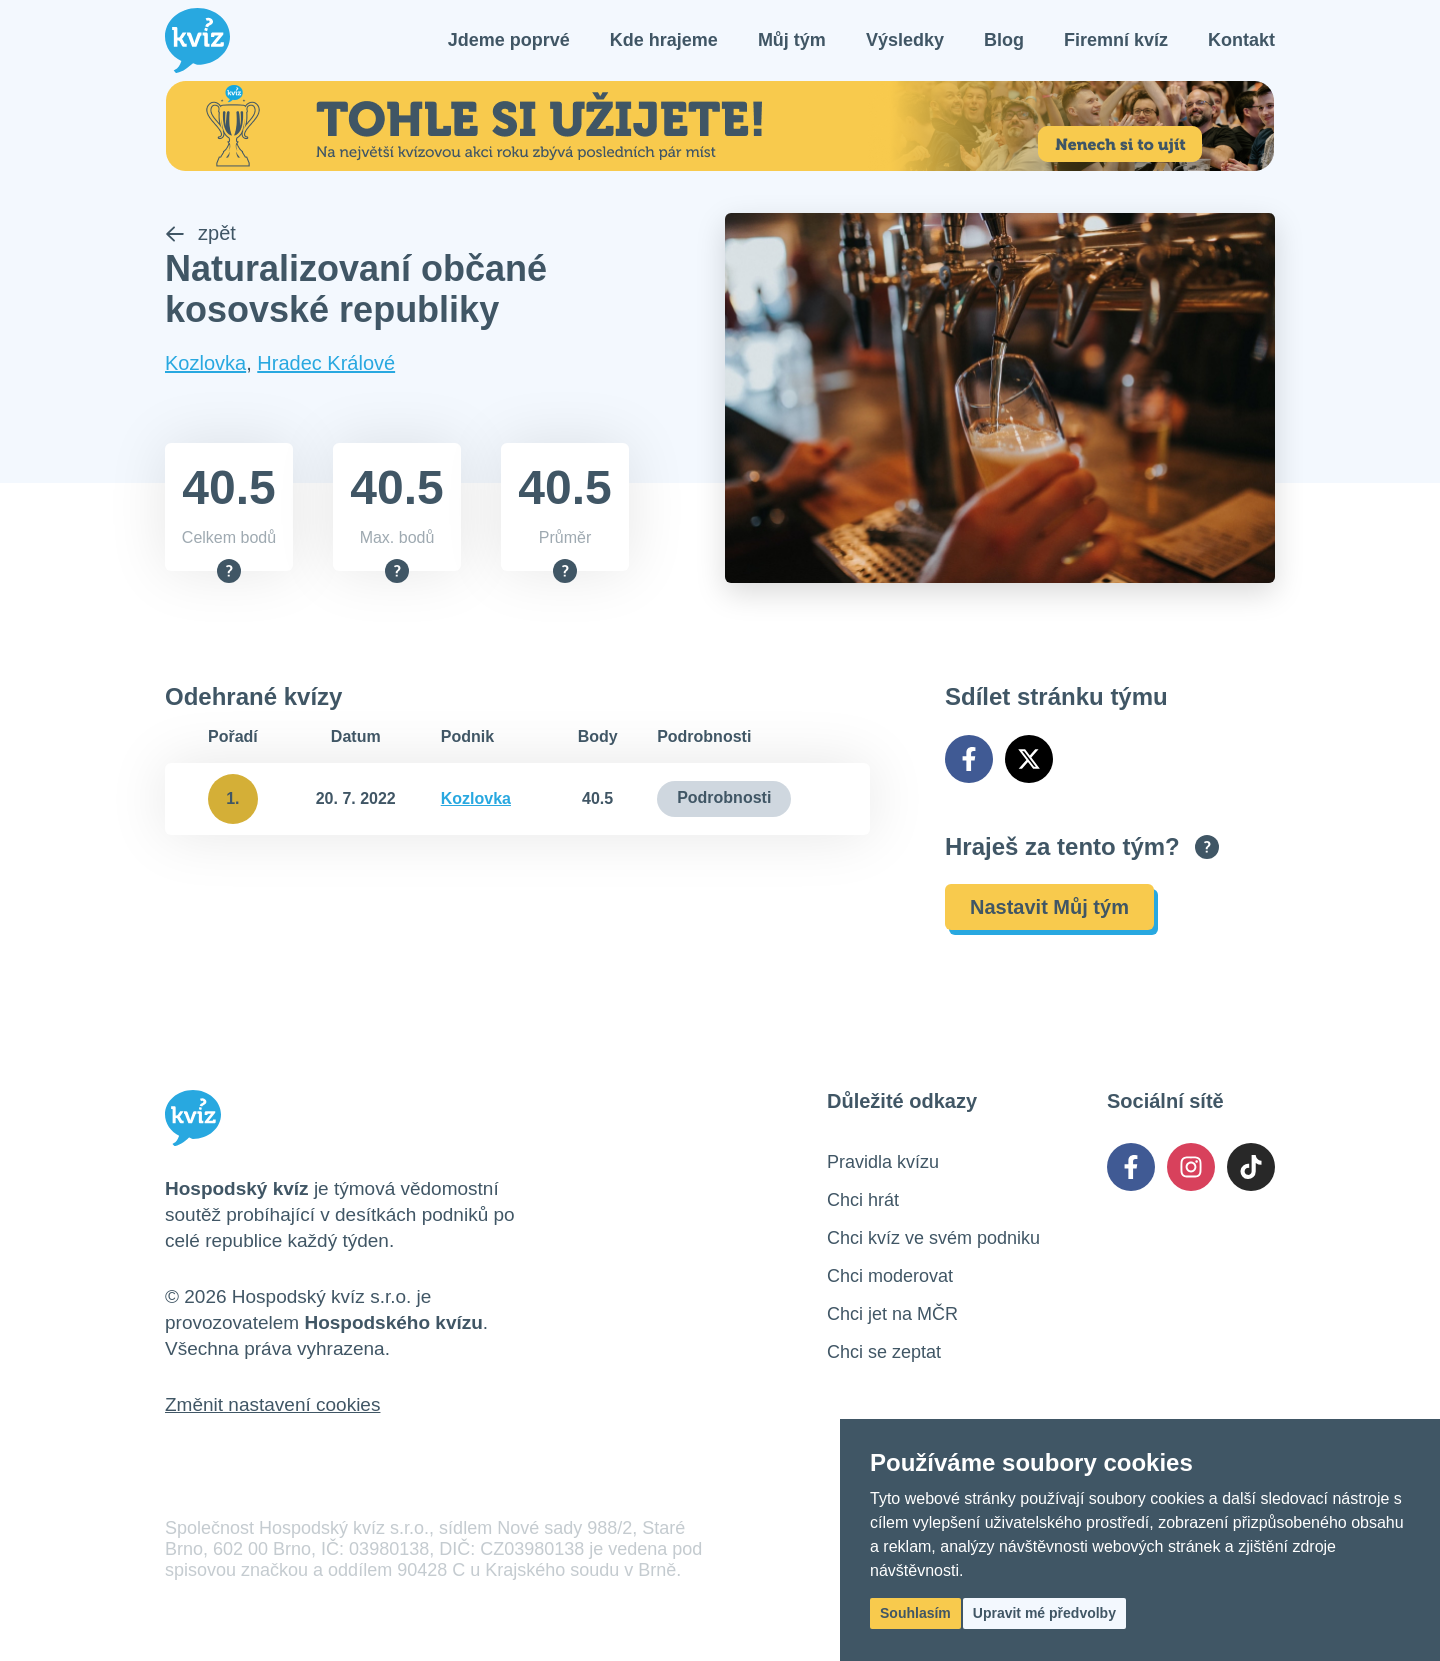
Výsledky (905, 40)
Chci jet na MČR (892, 1314)
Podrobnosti (724, 797)
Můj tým (792, 40)
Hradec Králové (326, 363)
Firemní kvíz (1116, 40)
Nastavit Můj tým (1049, 907)
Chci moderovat (890, 1276)
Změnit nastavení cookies (272, 1404)
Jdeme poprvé (509, 40)
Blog (1004, 40)
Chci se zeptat (884, 1352)
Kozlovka (205, 363)
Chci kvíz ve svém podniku (933, 1238)
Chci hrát (863, 1200)
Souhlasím (915, 1613)
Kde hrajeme (664, 40)
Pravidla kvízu (883, 1162)
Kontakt (1241, 40)
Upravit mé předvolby (1044, 1613)
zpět (200, 233)
